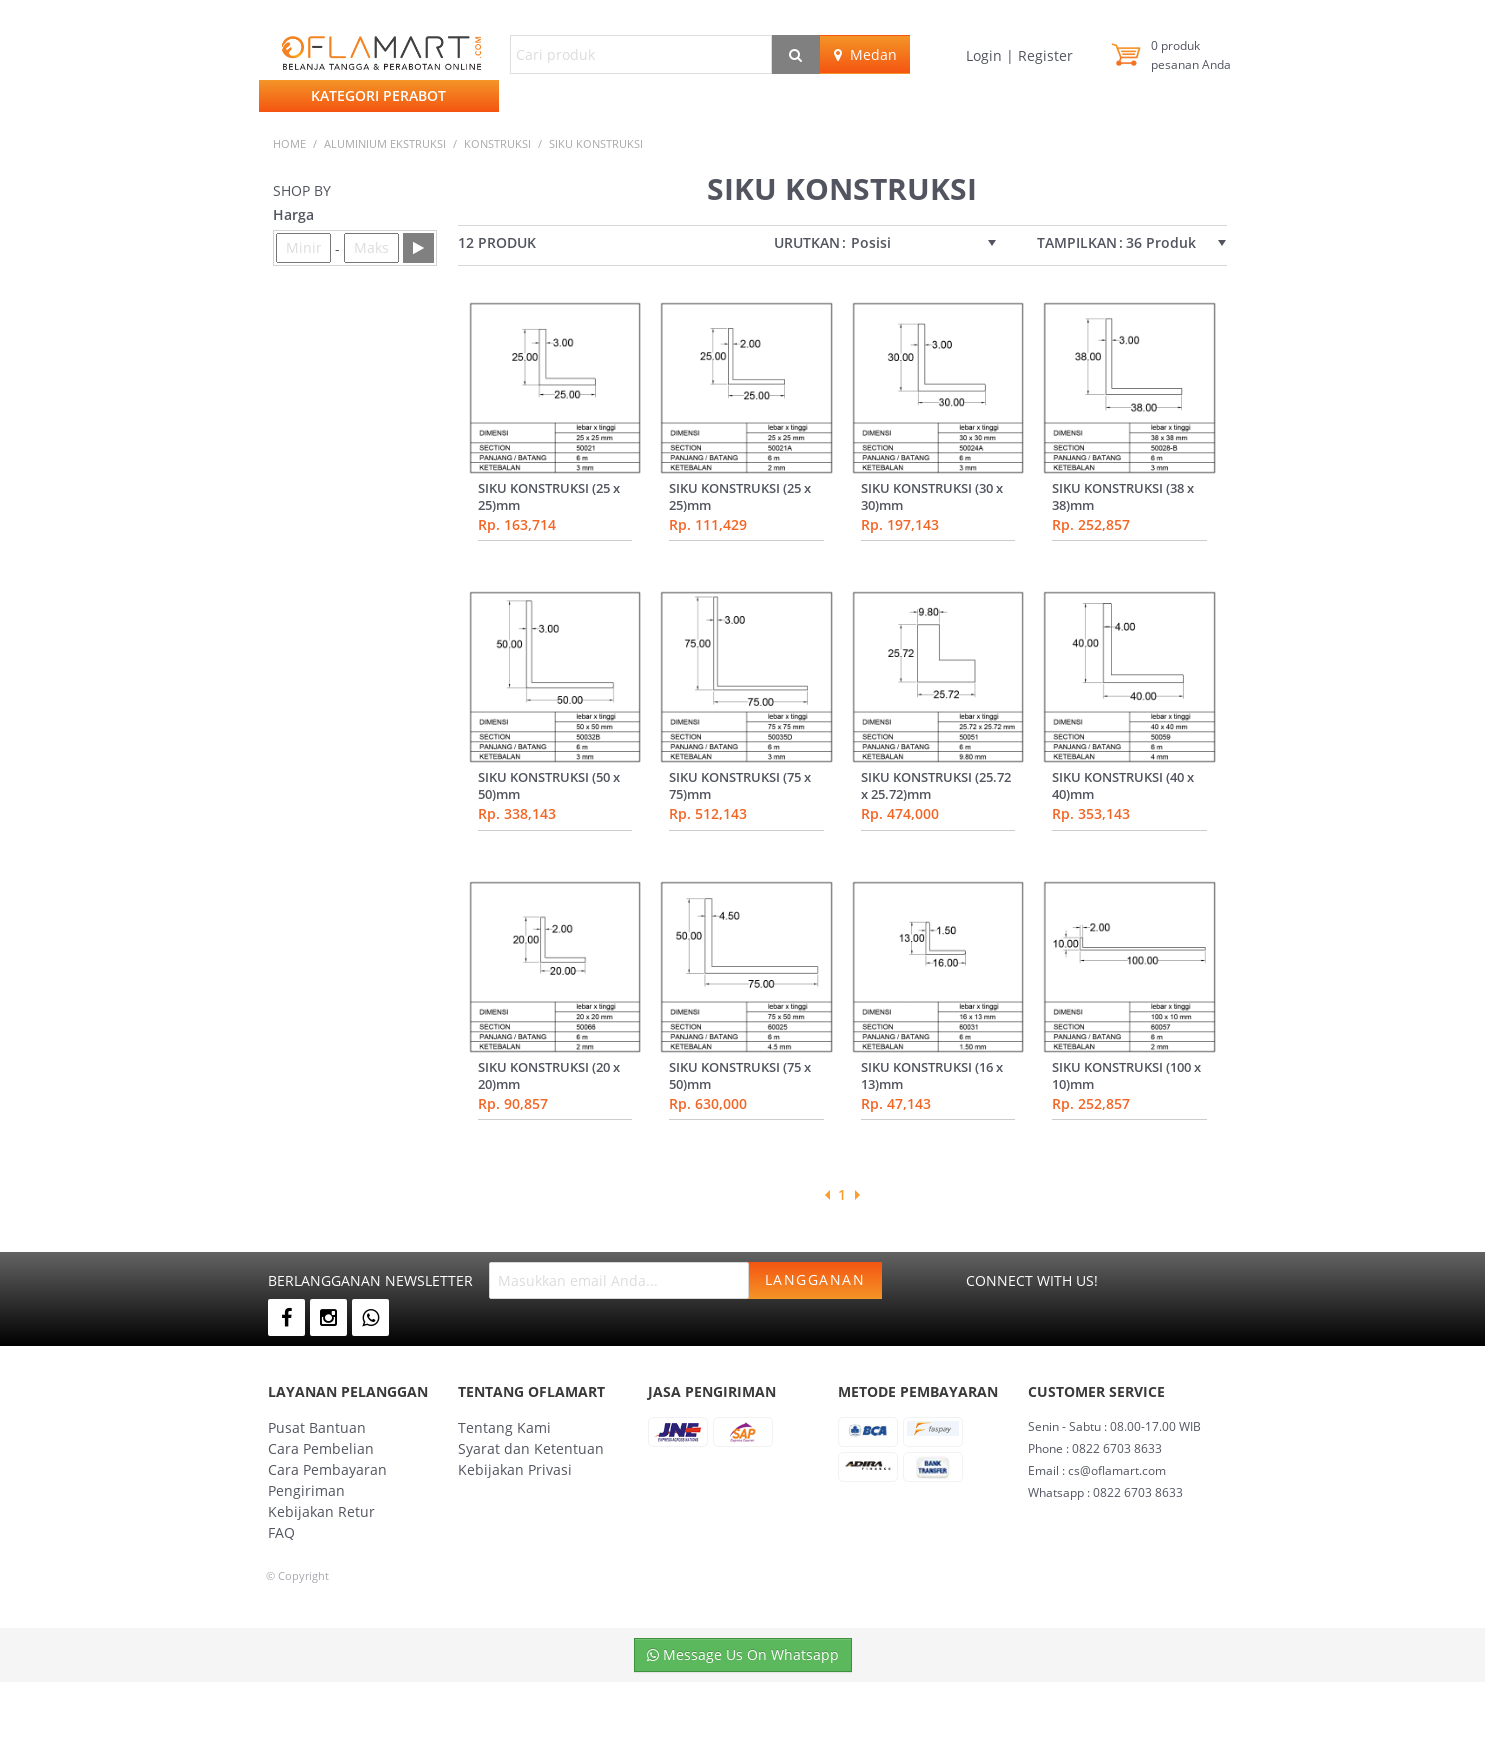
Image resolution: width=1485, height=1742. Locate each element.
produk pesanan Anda (1191, 55)
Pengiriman (306, 1490)
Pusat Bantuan (317, 1427)
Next (857, 1195)
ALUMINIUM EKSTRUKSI (385, 143)
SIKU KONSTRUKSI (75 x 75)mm (740, 785)
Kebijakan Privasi (515, 1469)
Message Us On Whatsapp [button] (743, 1654)
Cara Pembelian (321, 1448)
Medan (865, 54)
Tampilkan (1077, 243)
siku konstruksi (596, 143)
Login (986, 55)
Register (1043, 55)
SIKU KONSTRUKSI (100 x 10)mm (1126, 1075)
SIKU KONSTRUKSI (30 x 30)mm (932, 496)
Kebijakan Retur (321, 1511)
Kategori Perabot (378, 95)
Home (289, 143)
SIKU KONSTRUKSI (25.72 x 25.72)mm (936, 785)
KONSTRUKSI (497, 143)
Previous (827, 1195)
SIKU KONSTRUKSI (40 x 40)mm (1123, 785)
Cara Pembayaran (327, 1469)
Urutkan (807, 243)
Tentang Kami (504, 1427)
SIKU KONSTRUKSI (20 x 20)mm (549, 1075)
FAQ (281, 1532)
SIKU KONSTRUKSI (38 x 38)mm (1123, 496)
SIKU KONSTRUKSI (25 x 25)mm (549, 496)
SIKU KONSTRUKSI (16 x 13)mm (932, 1075)
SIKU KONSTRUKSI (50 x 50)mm (549, 785)
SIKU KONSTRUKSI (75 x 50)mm (740, 1075)
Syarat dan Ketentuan (531, 1448)
